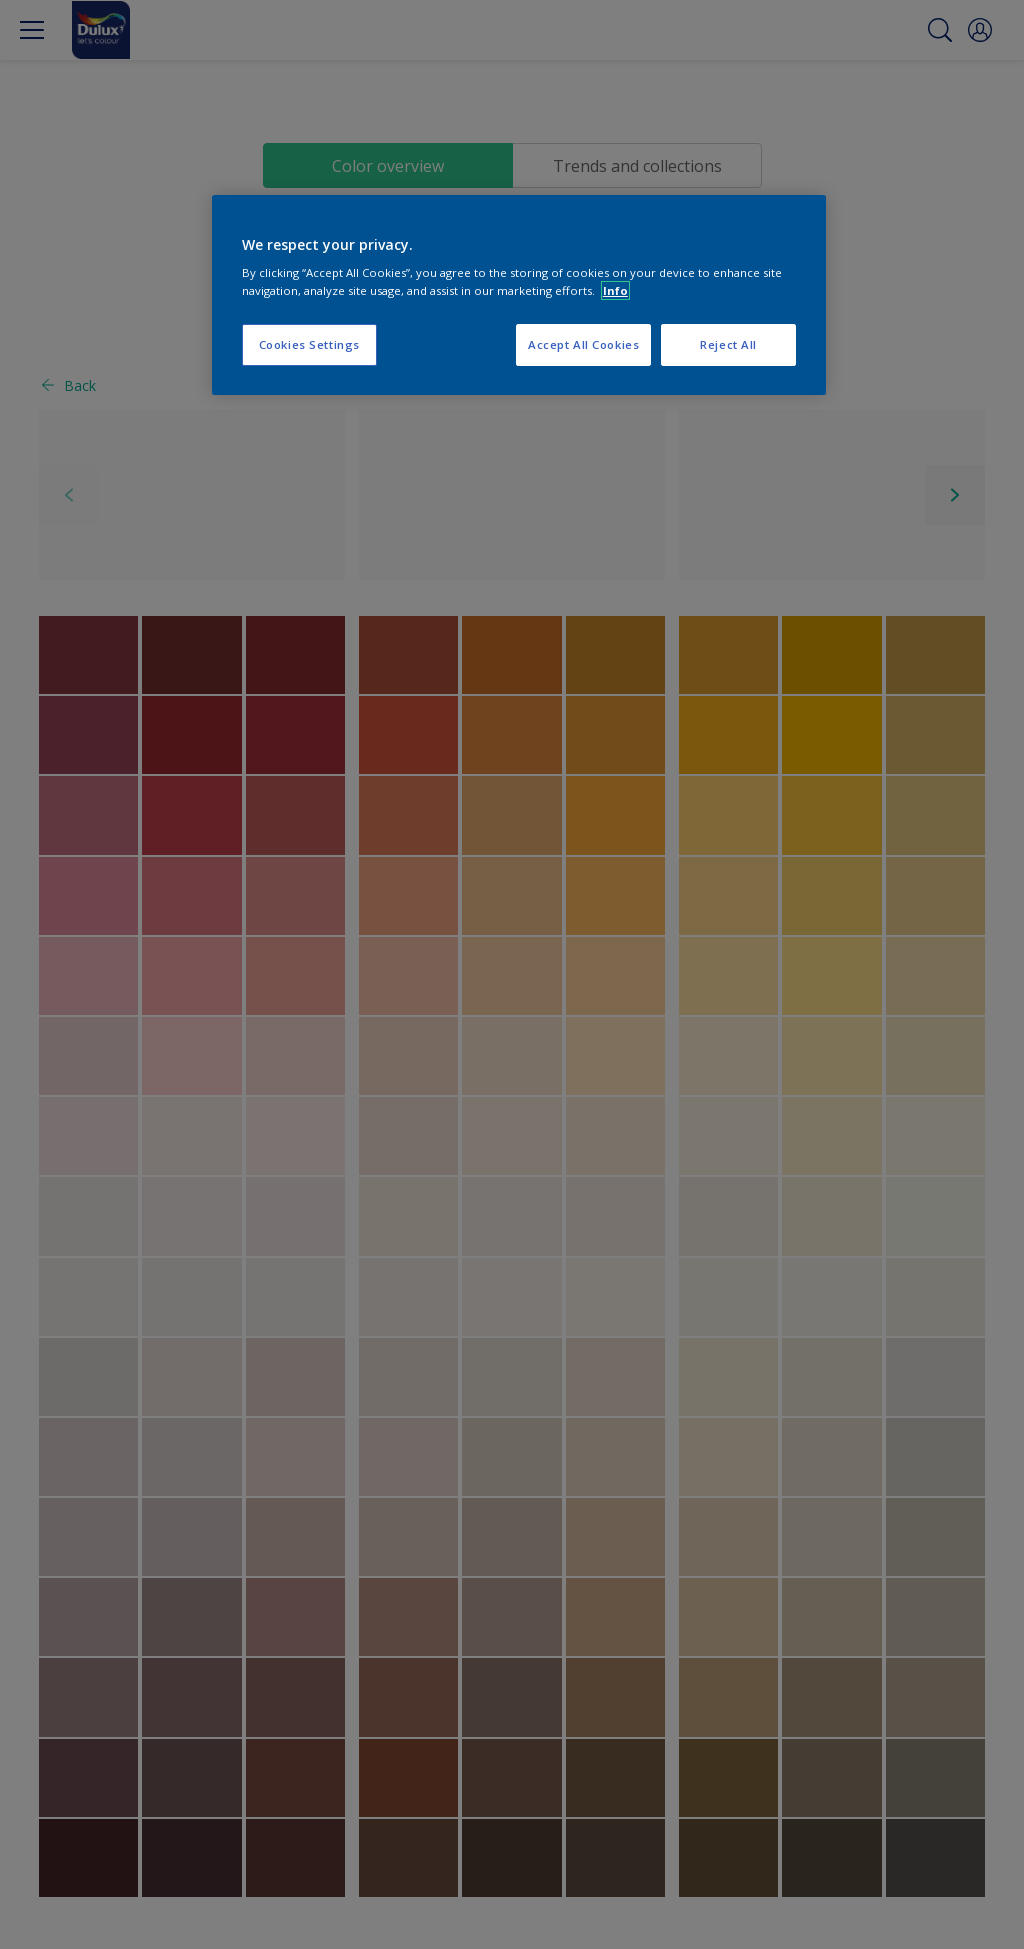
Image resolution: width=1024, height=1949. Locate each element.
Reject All (728, 344)
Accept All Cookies (583, 344)
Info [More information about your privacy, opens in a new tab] (615, 290)
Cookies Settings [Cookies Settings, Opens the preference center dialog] (309, 344)
